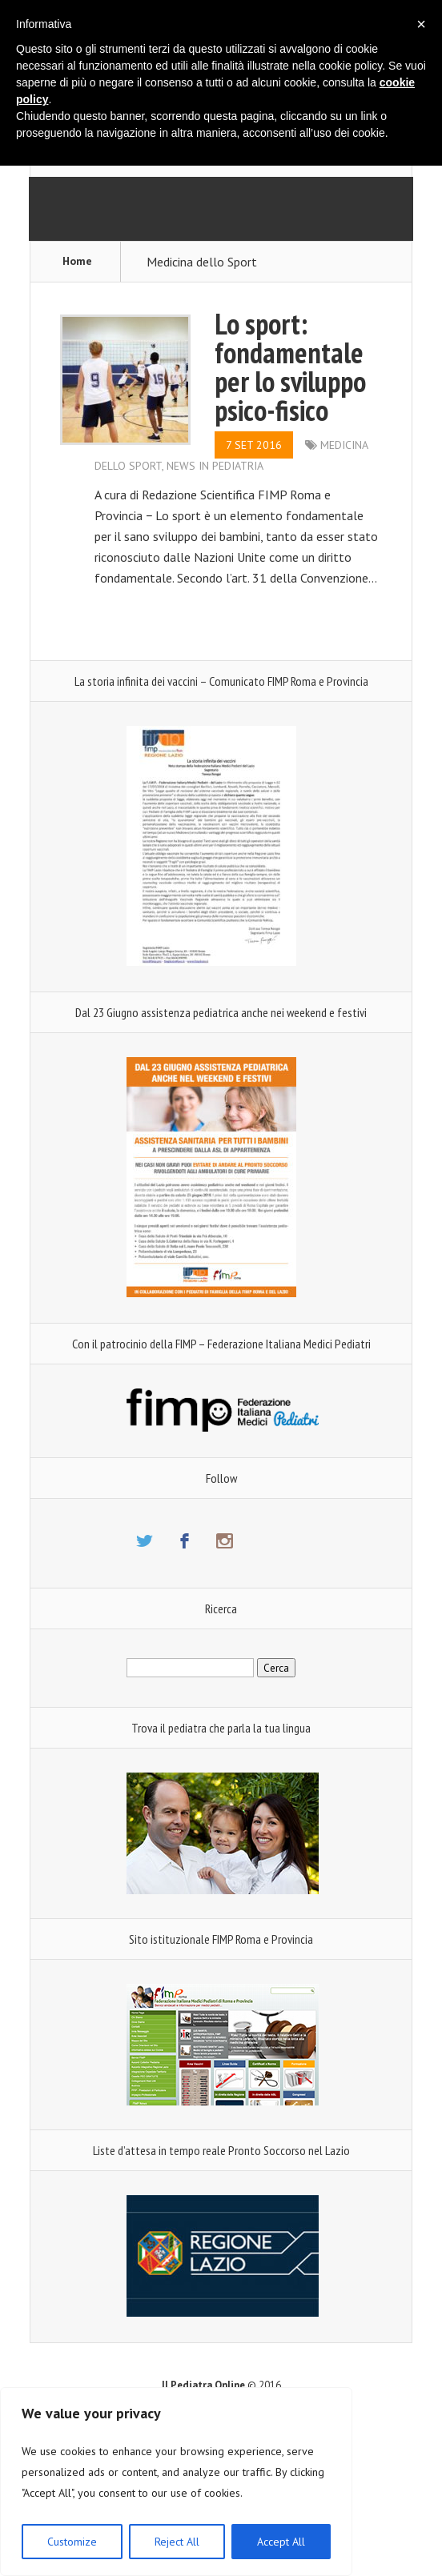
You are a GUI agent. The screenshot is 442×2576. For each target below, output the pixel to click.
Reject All (177, 2541)
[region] (176, 2481)
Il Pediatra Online (203, 2385)
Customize (72, 2541)
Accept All (281, 2541)
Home (77, 260)
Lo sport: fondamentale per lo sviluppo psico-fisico (290, 367)
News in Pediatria (215, 466)
